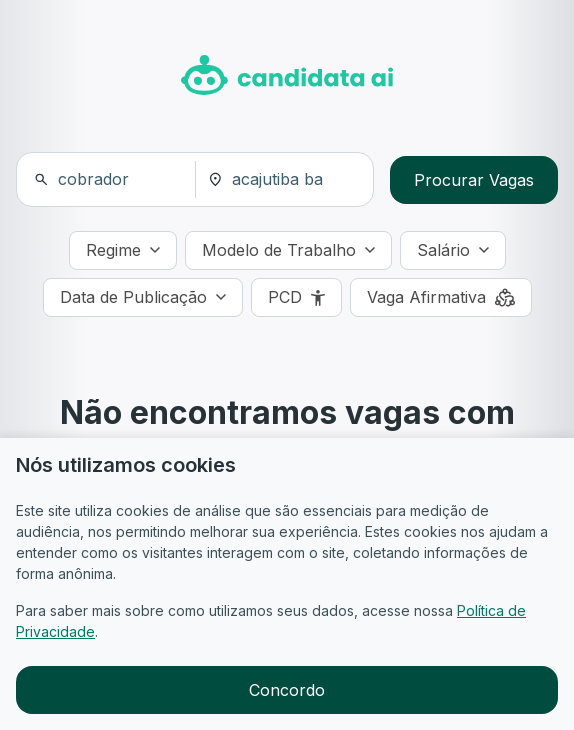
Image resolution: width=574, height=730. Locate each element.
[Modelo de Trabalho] (288, 250)
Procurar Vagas (474, 180)
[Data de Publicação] (143, 297)
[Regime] (123, 250)
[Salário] (453, 250)
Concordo (287, 690)
